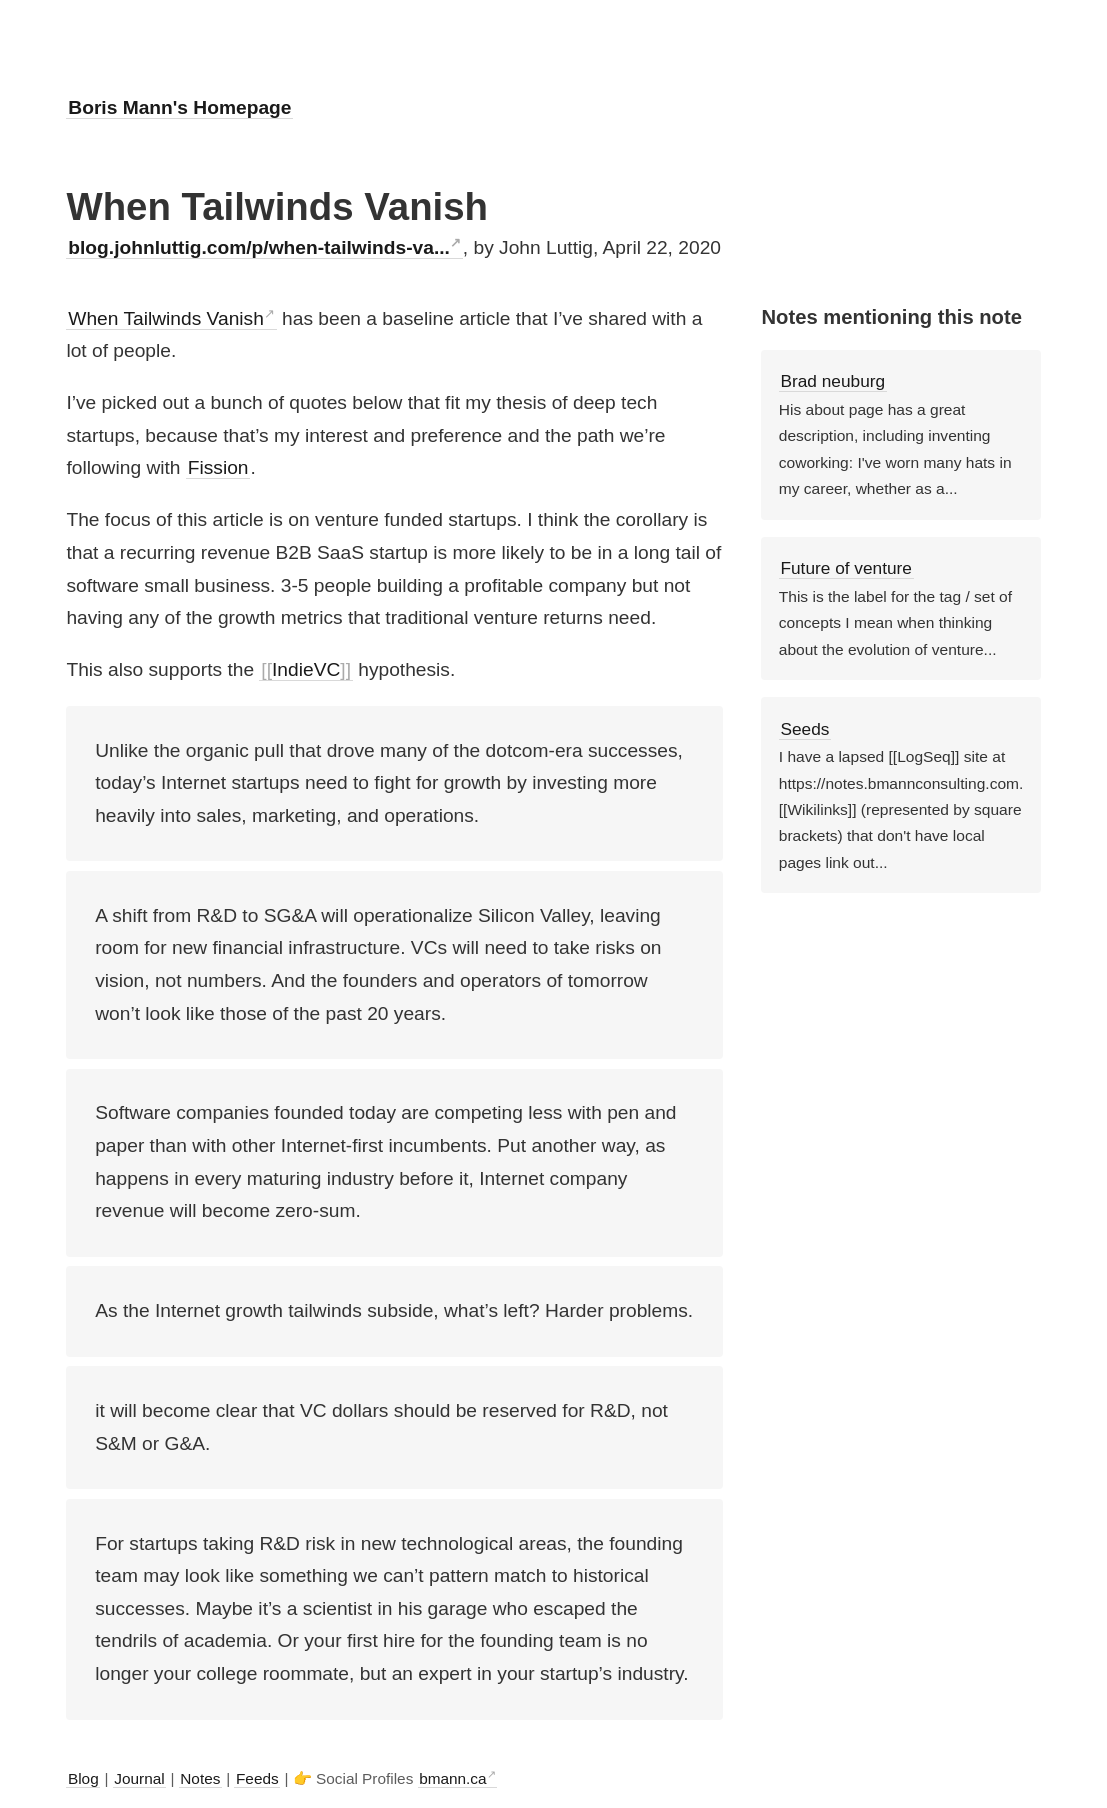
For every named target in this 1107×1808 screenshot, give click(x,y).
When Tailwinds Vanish (166, 318)
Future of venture (845, 568)
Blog (83, 1778)
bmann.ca (452, 1778)
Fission (218, 467)
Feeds (257, 1778)
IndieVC (306, 669)
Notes (200, 1778)
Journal (139, 1778)
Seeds (804, 729)
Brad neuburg (832, 381)
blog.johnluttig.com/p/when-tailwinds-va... (259, 247)
